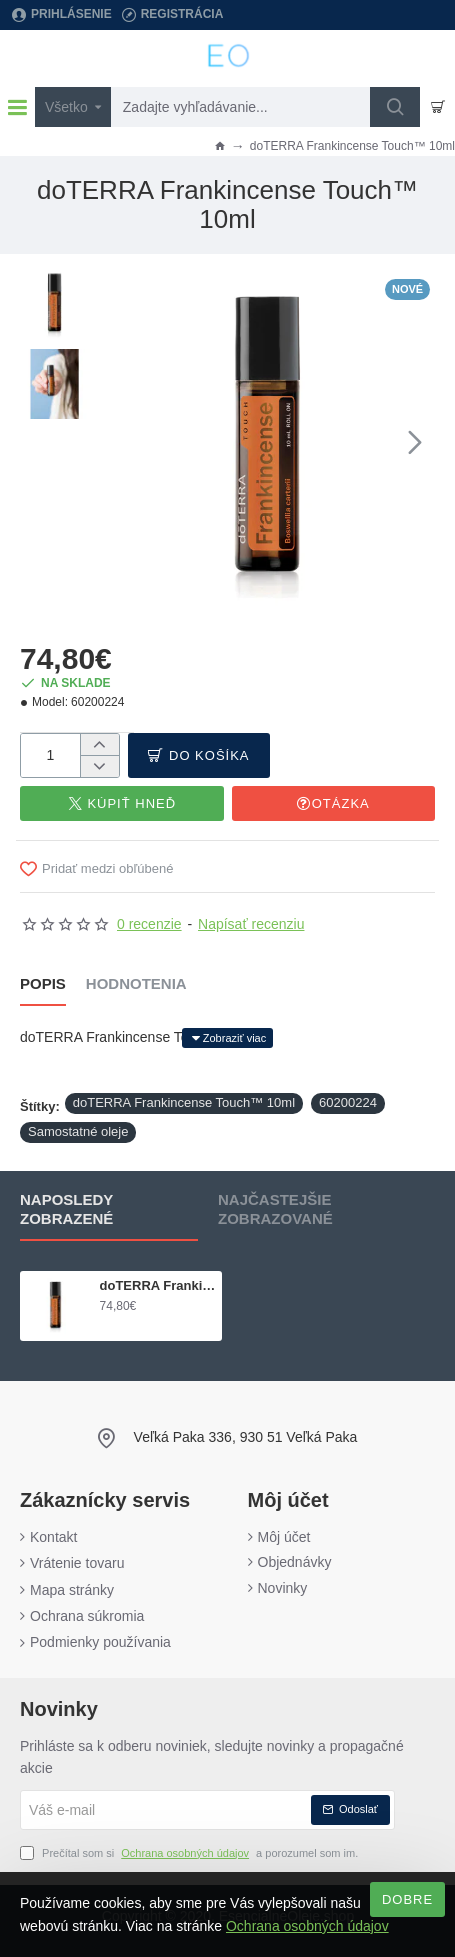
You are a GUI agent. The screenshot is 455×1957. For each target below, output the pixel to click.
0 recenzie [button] (149, 924)
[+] (99, 745)
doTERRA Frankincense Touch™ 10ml (184, 1102)
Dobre (407, 1899)
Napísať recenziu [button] (251, 924)
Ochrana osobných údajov (307, 1926)
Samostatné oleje (78, 1131)
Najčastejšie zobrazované (275, 1209)
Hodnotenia (136, 983)
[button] (415, 441)
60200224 (348, 1102)
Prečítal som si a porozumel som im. (189, 1854)
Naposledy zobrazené (66, 1209)
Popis (43, 983)
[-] (99, 766)
